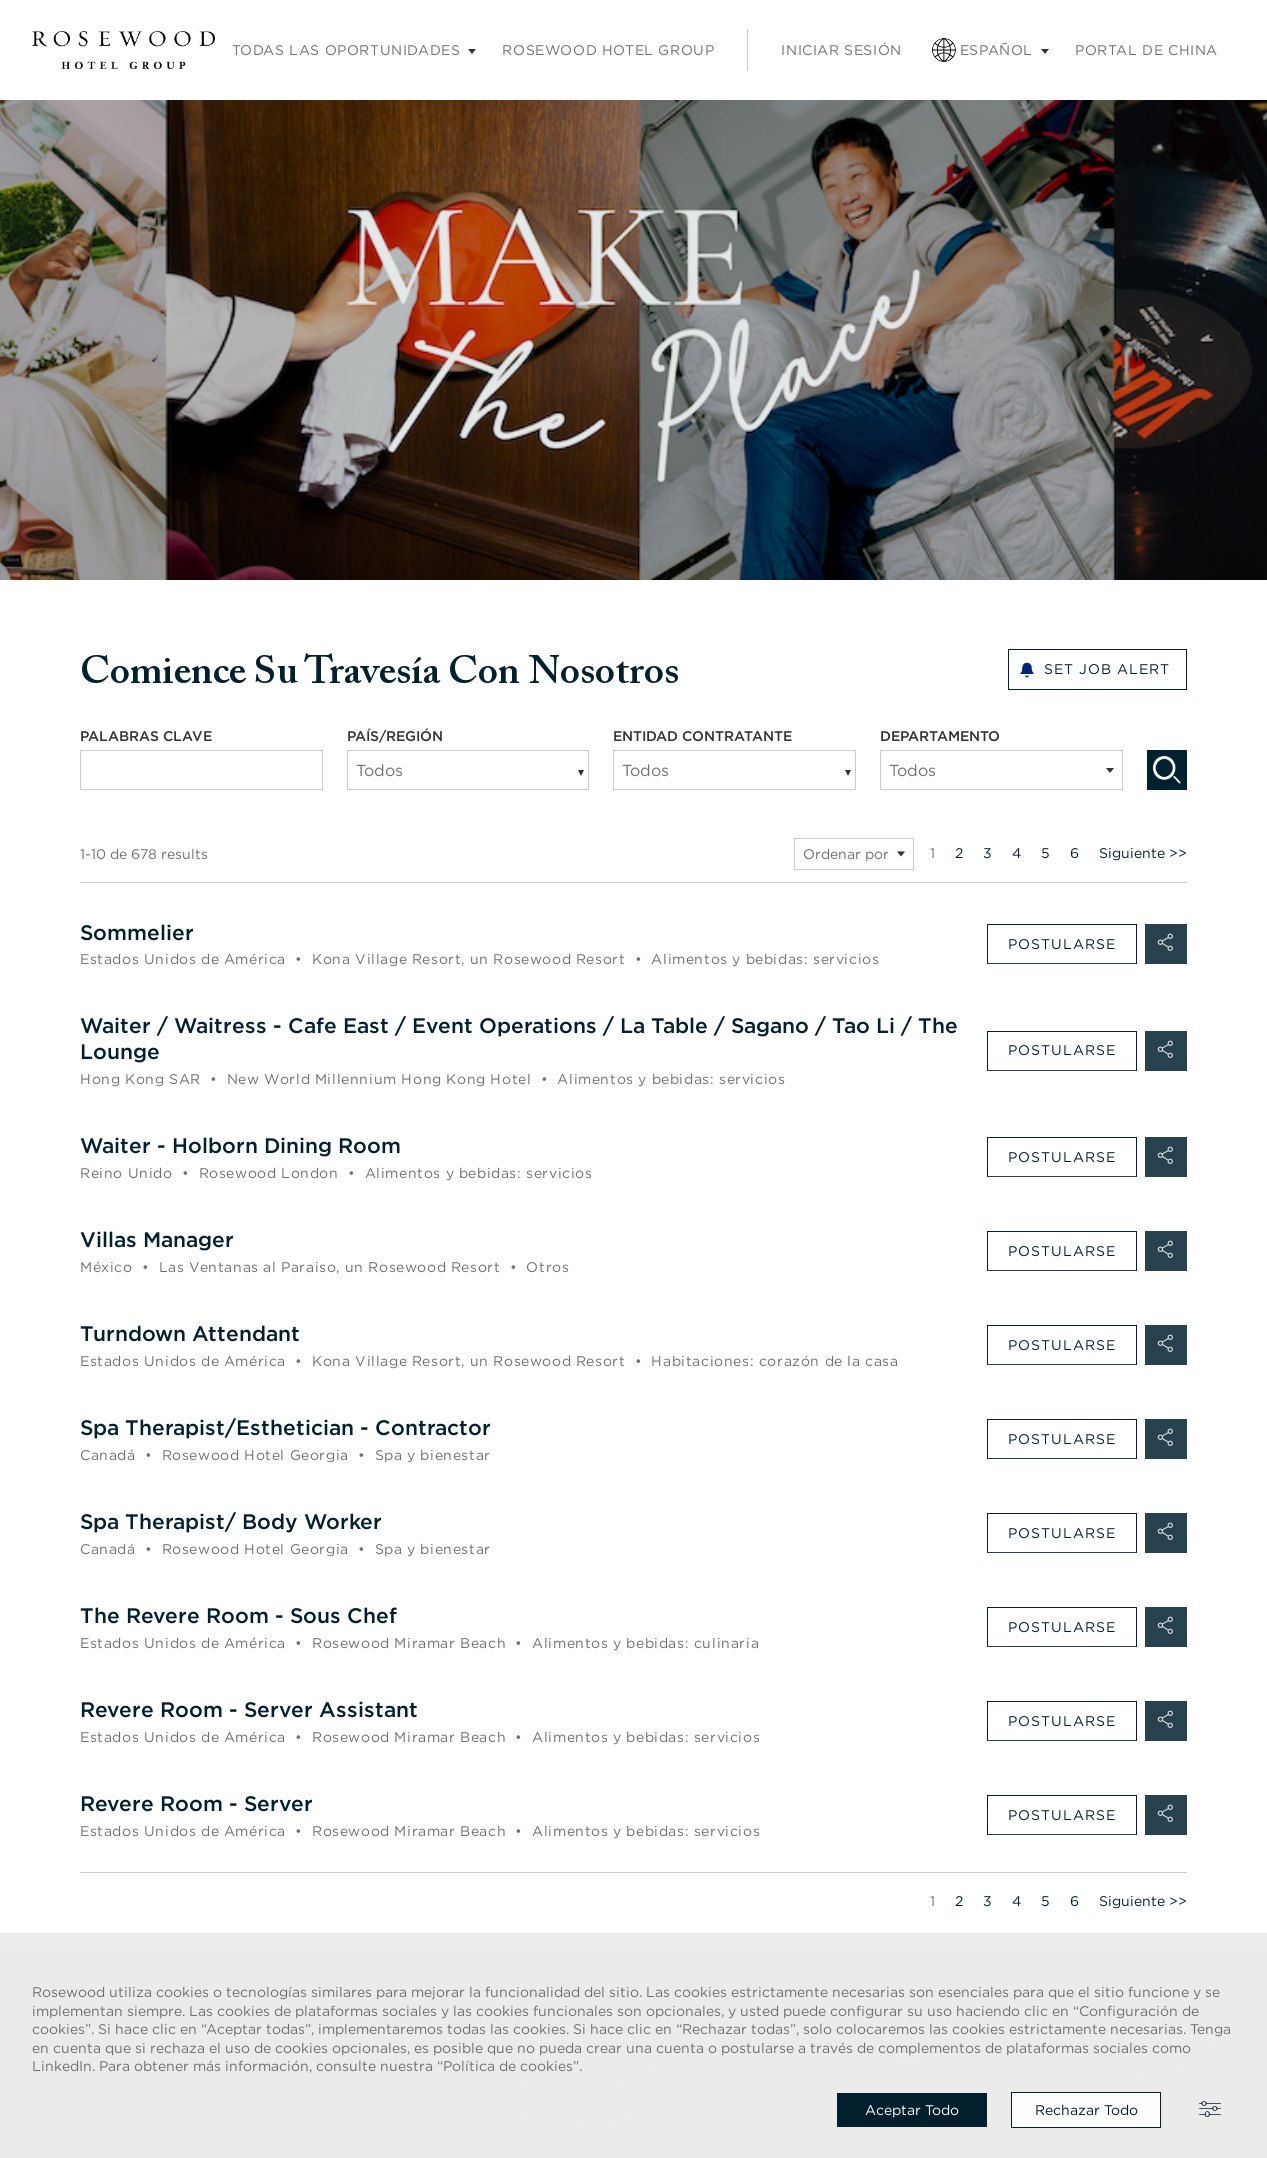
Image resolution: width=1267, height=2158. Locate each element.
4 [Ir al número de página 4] (1016, 853)
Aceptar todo (912, 2110)
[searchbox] (443, 770)
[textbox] (1001, 770)
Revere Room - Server (200, 1802)
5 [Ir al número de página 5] (1045, 853)
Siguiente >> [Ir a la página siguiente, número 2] (1143, 853)
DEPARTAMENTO (960, 736)
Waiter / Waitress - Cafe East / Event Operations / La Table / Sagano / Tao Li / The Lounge (516, 1040)
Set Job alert (1107, 670)
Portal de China (1146, 50)
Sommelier (138, 932)
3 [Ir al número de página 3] (987, 853)
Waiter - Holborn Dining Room (248, 1146)
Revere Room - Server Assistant (254, 1709)
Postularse (1062, 944)
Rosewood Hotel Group (608, 50)
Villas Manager (161, 1240)
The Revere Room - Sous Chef (244, 1615)
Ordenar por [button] (846, 854)
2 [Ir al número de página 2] (959, 853)
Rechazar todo (1086, 2110)
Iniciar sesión (841, 50)
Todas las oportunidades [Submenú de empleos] (346, 50)
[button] (1166, 944)
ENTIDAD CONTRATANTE (702, 736)
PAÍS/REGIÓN (395, 736)
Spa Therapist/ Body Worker (238, 1521)
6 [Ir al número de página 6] (1074, 853)
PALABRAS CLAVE (146, 736)
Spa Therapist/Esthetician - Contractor (294, 1428)
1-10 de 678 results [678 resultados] (144, 854)
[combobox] (201, 770)
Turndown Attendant (195, 1334)
